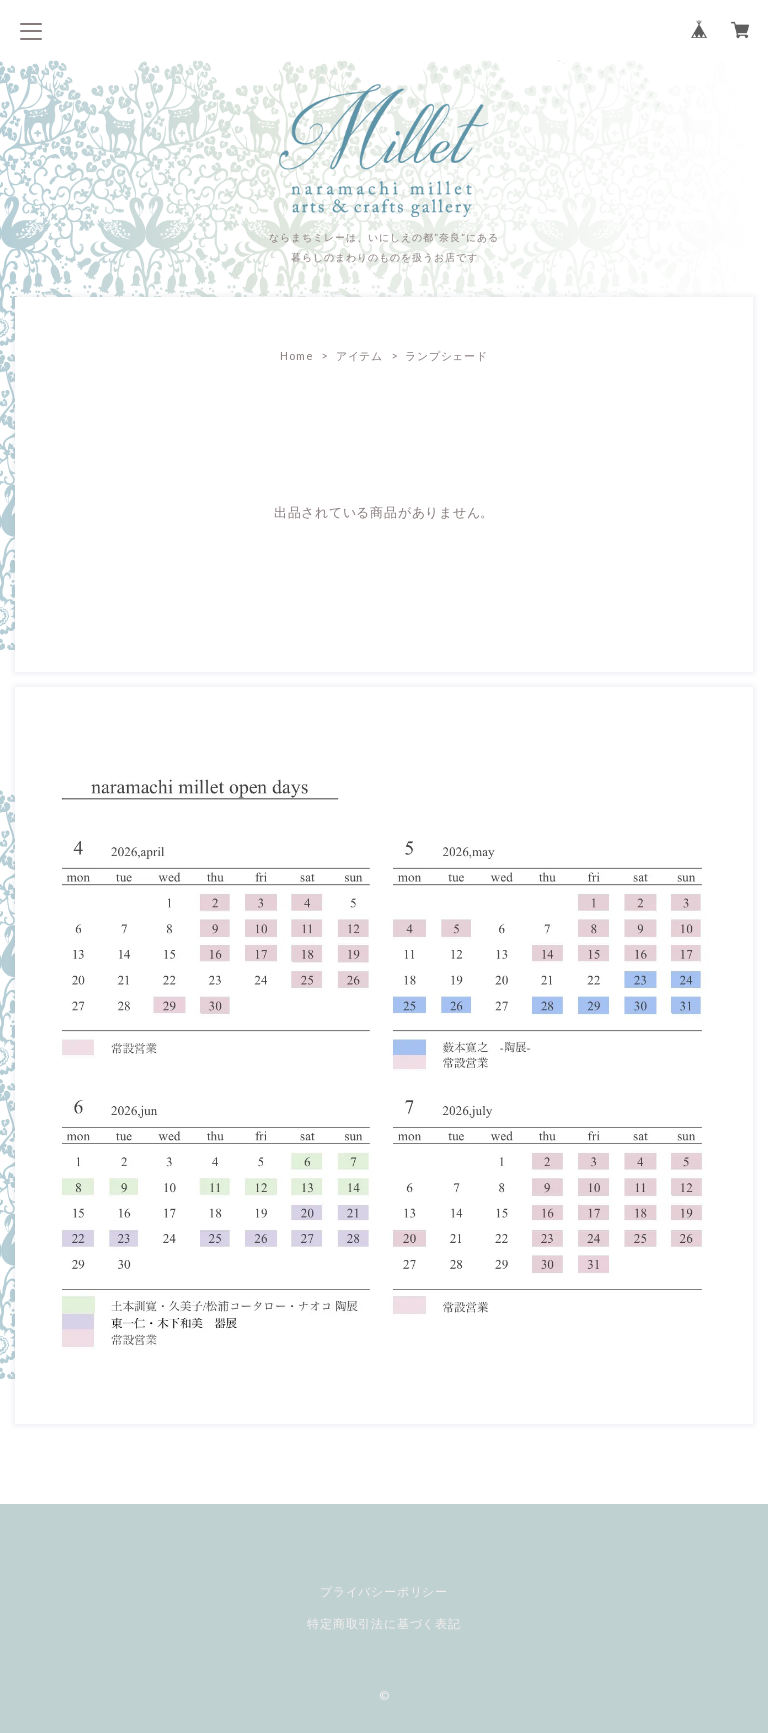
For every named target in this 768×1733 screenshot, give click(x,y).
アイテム (359, 355)
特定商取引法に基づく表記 (383, 1623)
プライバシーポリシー (384, 1591)
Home (296, 355)
